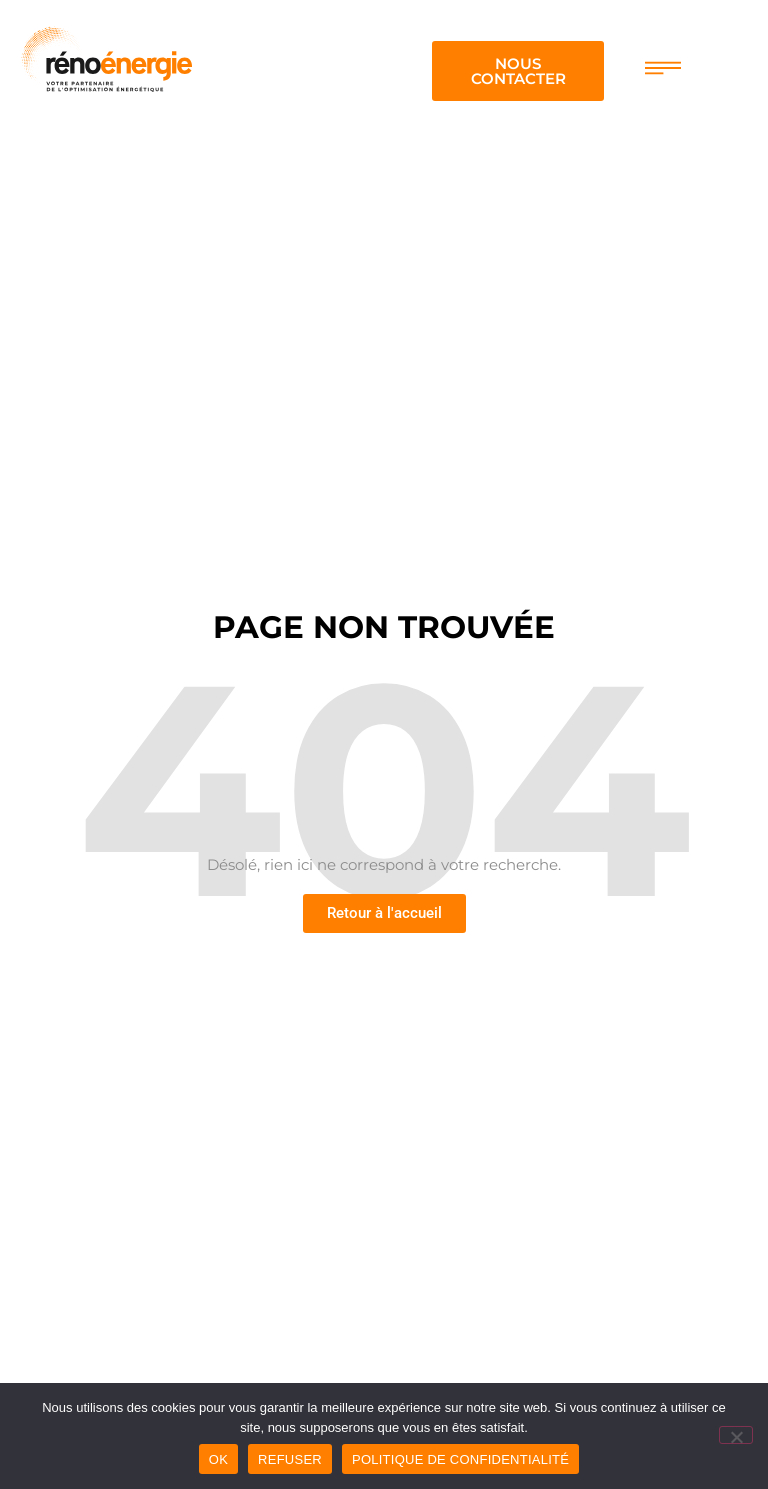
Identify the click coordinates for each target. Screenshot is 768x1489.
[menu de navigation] (663, 68)
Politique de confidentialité (460, 1459)
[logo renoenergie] (106, 56)
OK (218, 1459)
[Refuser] (736, 1435)
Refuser (290, 1459)
